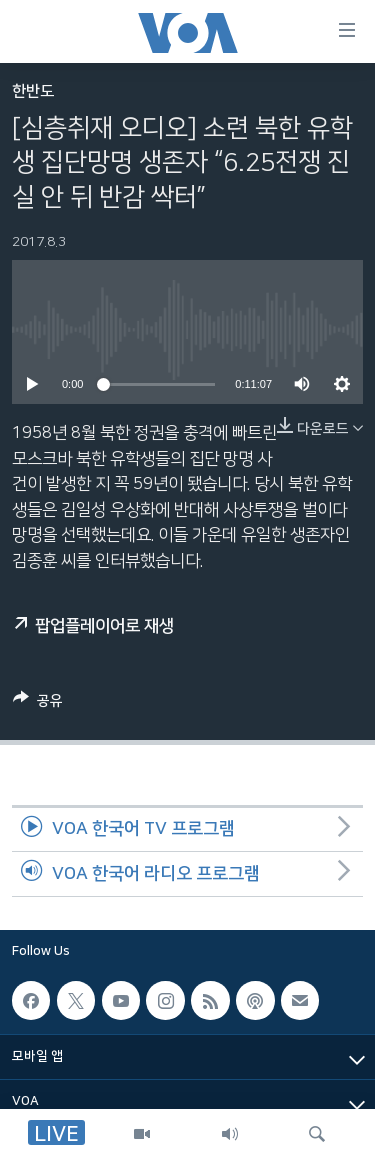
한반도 (33, 91)
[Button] (38, 704)
